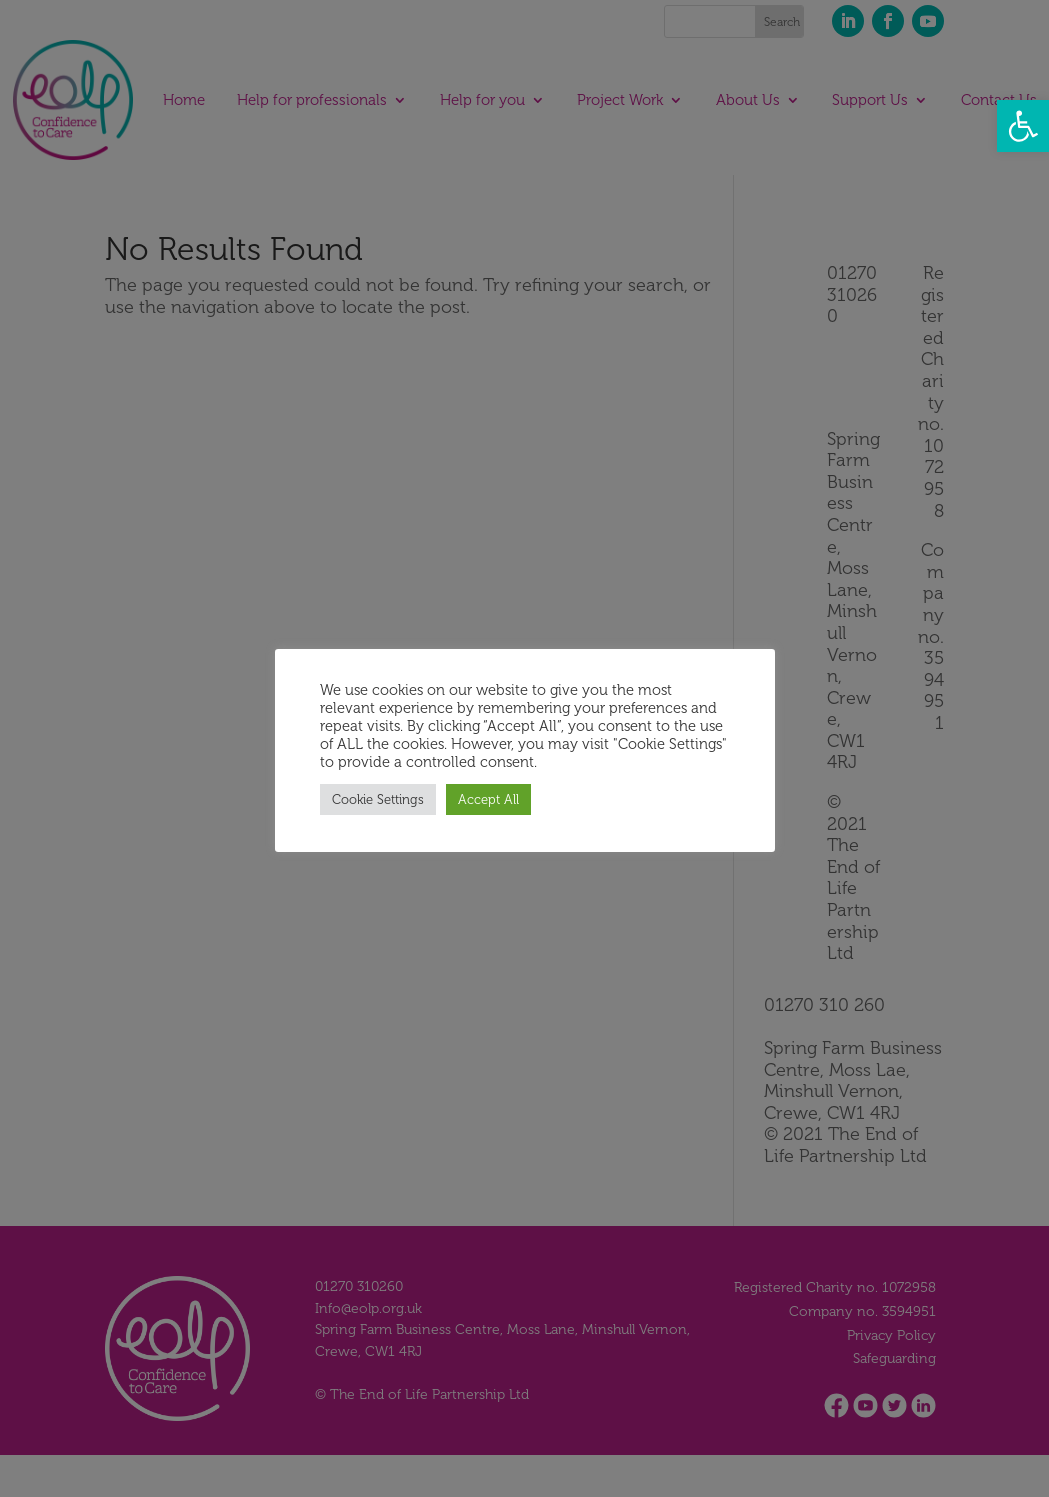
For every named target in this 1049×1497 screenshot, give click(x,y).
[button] (1023, 126)
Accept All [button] (488, 799)
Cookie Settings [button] (378, 799)
